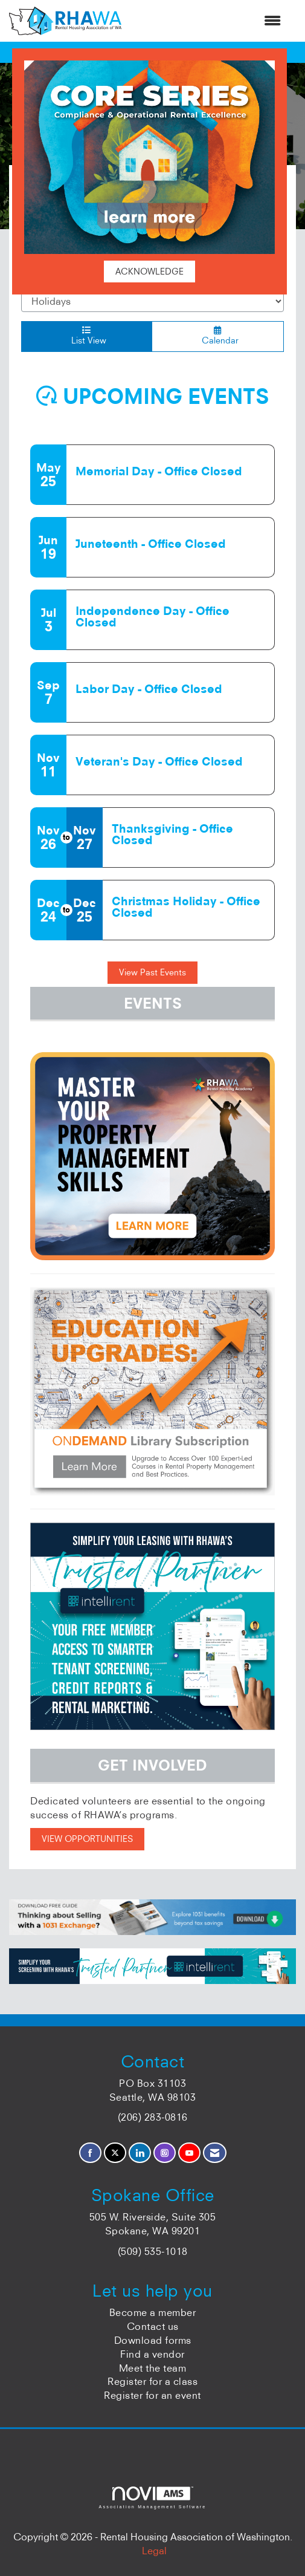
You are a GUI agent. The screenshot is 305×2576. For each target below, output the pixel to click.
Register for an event (152, 2395)
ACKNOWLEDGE (149, 271)
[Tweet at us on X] (115, 2153)
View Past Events (152, 972)
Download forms (152, 2340)
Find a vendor (152, 2354)
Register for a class (152, 2381)
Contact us (153, 2326)
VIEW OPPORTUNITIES (87, 1838)
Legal (154, 2551)
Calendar (217, 336)
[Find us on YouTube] (189, 2153)
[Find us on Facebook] (90, 2153)
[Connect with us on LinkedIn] (140, 2153)
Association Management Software (152, 2498)
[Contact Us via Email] (214, 2153)
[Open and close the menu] (207, 21)
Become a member (152, 2312)
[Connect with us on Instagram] (164, 2153)
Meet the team (153, 2368)
